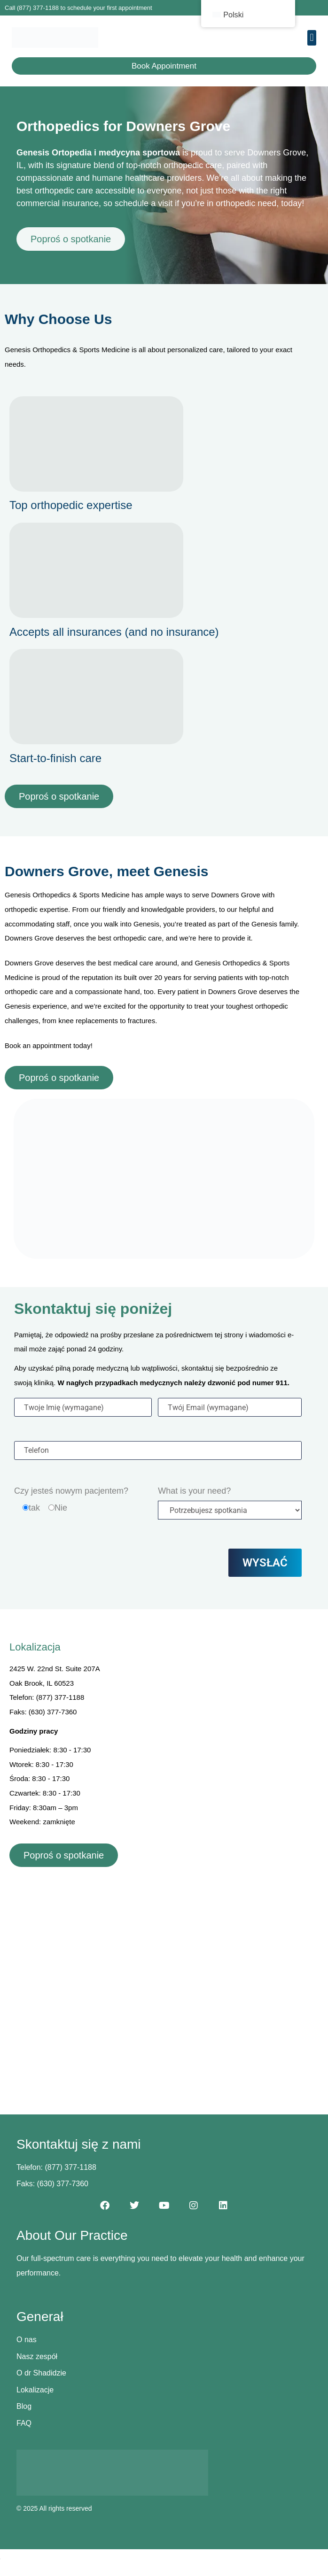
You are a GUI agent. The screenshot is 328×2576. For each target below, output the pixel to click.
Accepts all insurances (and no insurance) (114, 631)
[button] (311, 38)
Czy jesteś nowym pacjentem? (71, 1491)
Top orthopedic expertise (71, 505)
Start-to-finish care (55, 758)
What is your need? (194, 1491)
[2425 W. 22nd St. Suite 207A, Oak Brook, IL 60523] (164, 1976)
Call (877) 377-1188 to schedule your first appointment (78, 7)
